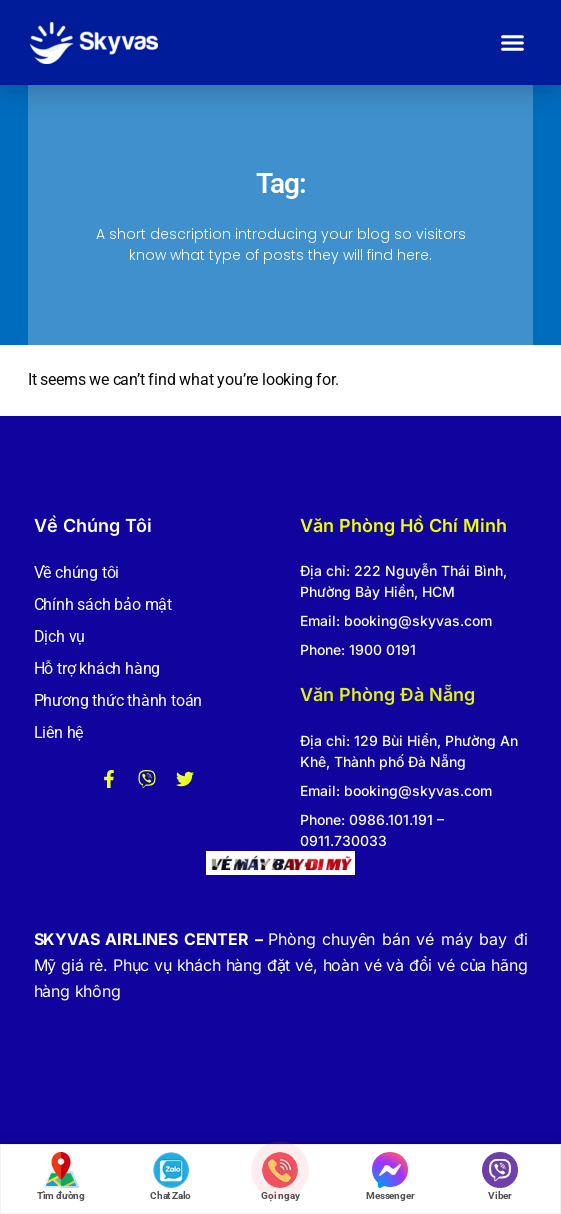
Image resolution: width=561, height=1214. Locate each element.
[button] (513, 43)
